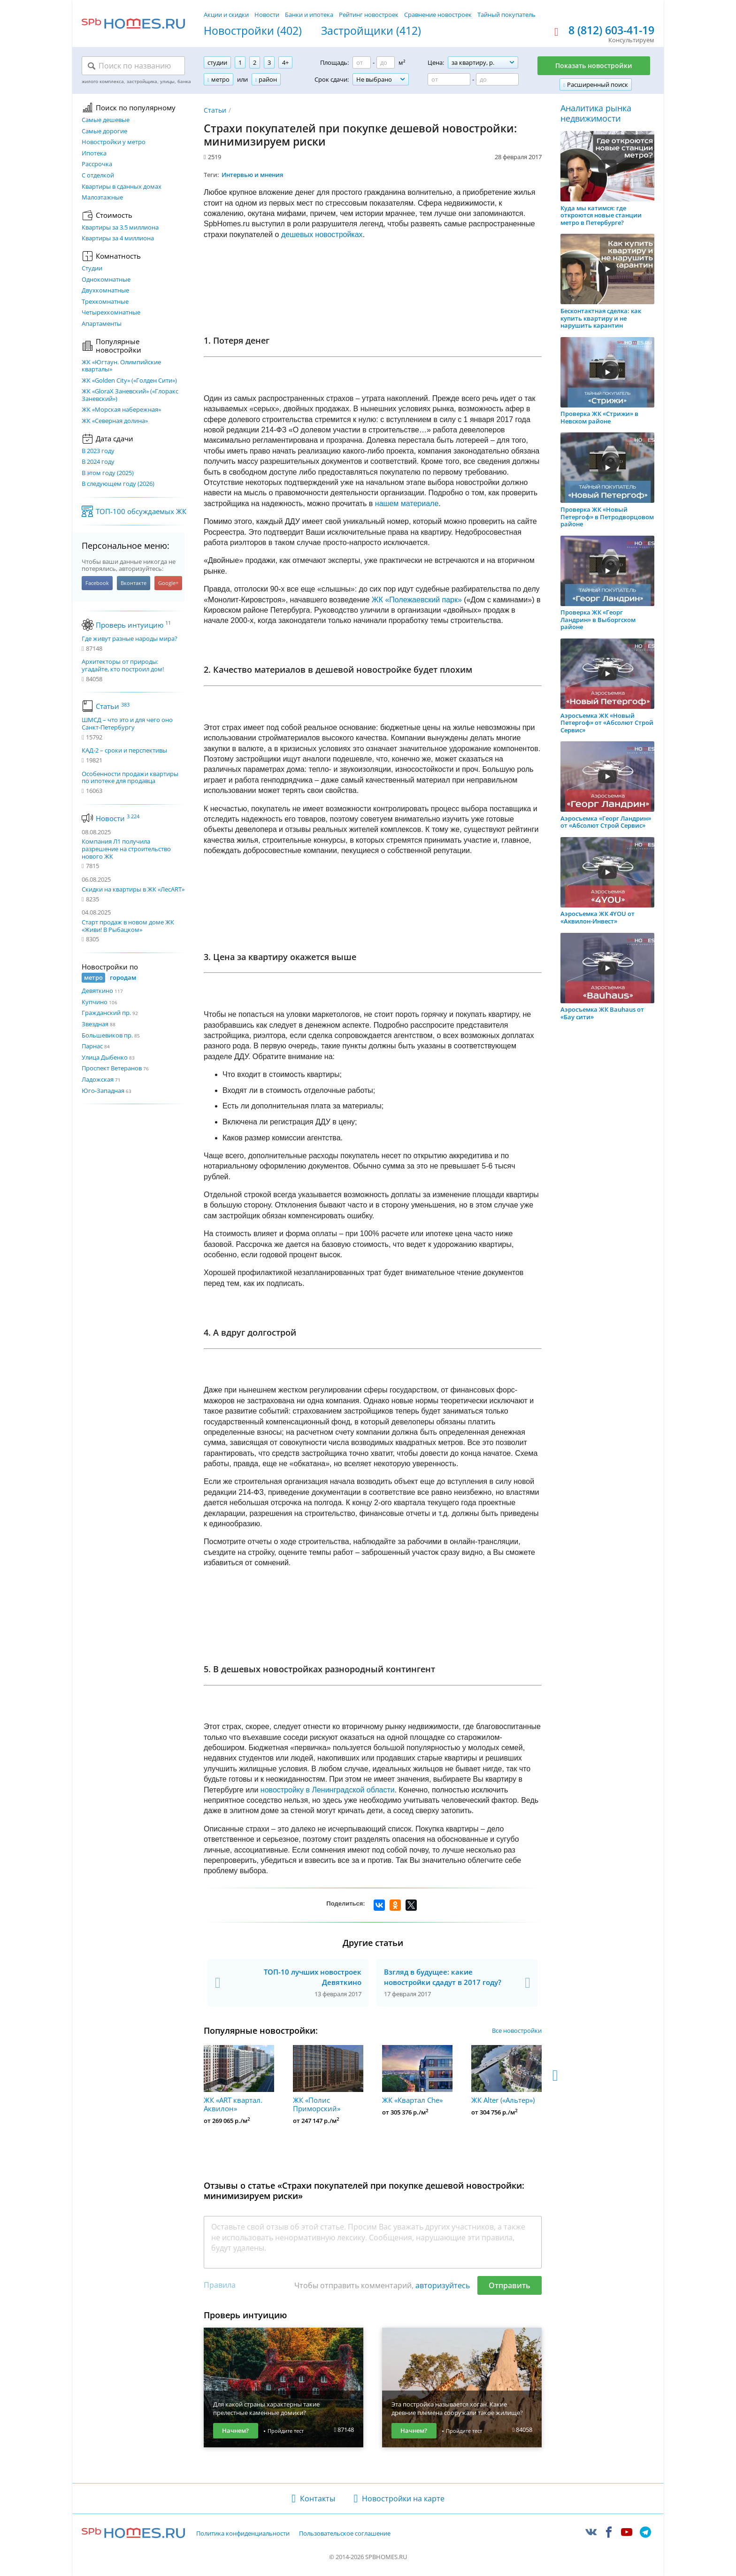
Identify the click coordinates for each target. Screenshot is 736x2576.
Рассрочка (97, 164)
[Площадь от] (362, 62)
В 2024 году (98, 462)
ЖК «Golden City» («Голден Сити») (129, 380)
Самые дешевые (106, 120)
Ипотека (94, 153)
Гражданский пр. (106, 1012)
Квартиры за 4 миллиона (118, 238)
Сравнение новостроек (438, 14)
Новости (266, 14)
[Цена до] (497, 79)
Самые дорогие (104, 131)
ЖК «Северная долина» (115, 421)
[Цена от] (449, 79)
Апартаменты (102, 324)
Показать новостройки (593, 65)
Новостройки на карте (403, 2498)
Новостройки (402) (253, 31)
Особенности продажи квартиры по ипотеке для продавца (130, 777)
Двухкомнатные (105, 290)
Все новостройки (517, 2030)
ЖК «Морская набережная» (121, 410)
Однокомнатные (106, 280)
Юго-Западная (103, 1090)
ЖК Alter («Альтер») (506, 2074)
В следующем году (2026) (118, 484)
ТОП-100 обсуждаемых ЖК (141, 511)
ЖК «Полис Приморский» (328, 2079)
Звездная (95, 1024)
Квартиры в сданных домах (121, 187)
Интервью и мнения (252, 174)
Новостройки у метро (114, 142)
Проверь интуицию (133, 625)
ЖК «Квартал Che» (417, 2074)
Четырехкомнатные (111, 312)
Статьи (113, 706)
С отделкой (98, 175)
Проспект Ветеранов (112, 1068)
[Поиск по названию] (133, 65)
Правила (220, 2285)
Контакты (317, 2498)
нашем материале (406, 504)
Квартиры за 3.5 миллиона (120, 227)
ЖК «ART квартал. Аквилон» (239, 2079)
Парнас (92, 1046)
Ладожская (98, 1079)
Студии (92, 268)
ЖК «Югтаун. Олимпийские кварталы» (121, 366)
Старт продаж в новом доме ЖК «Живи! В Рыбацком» (128, 926)
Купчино (94, 1002)
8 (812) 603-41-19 (611, 30)
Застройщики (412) (371, 31)
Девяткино (97, 990)
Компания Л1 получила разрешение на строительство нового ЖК (126, 848)
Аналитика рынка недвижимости (595, 113)
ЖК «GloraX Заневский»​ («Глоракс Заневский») (130, 395)
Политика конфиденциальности (243, 2534)
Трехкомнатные (105, 302)
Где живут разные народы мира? (129, 639)
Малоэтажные (102, 197)
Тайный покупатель (506, 14)
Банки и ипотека (309, 14)
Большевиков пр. (107, 1035)
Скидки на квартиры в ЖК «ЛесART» (133, 889)
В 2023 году (98, 451)
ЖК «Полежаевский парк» (417, 600)
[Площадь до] (385, 62)
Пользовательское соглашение (345, 2534)
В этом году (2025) (108, 473)
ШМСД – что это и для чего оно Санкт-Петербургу (127, 723)
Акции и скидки (226, 14)
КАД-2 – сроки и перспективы (124, 750)
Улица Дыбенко (105, 1057)
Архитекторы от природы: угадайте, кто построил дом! (123, 665)
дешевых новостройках (322, 234)
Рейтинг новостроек (369, 14)
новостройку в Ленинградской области (328, 1790)
